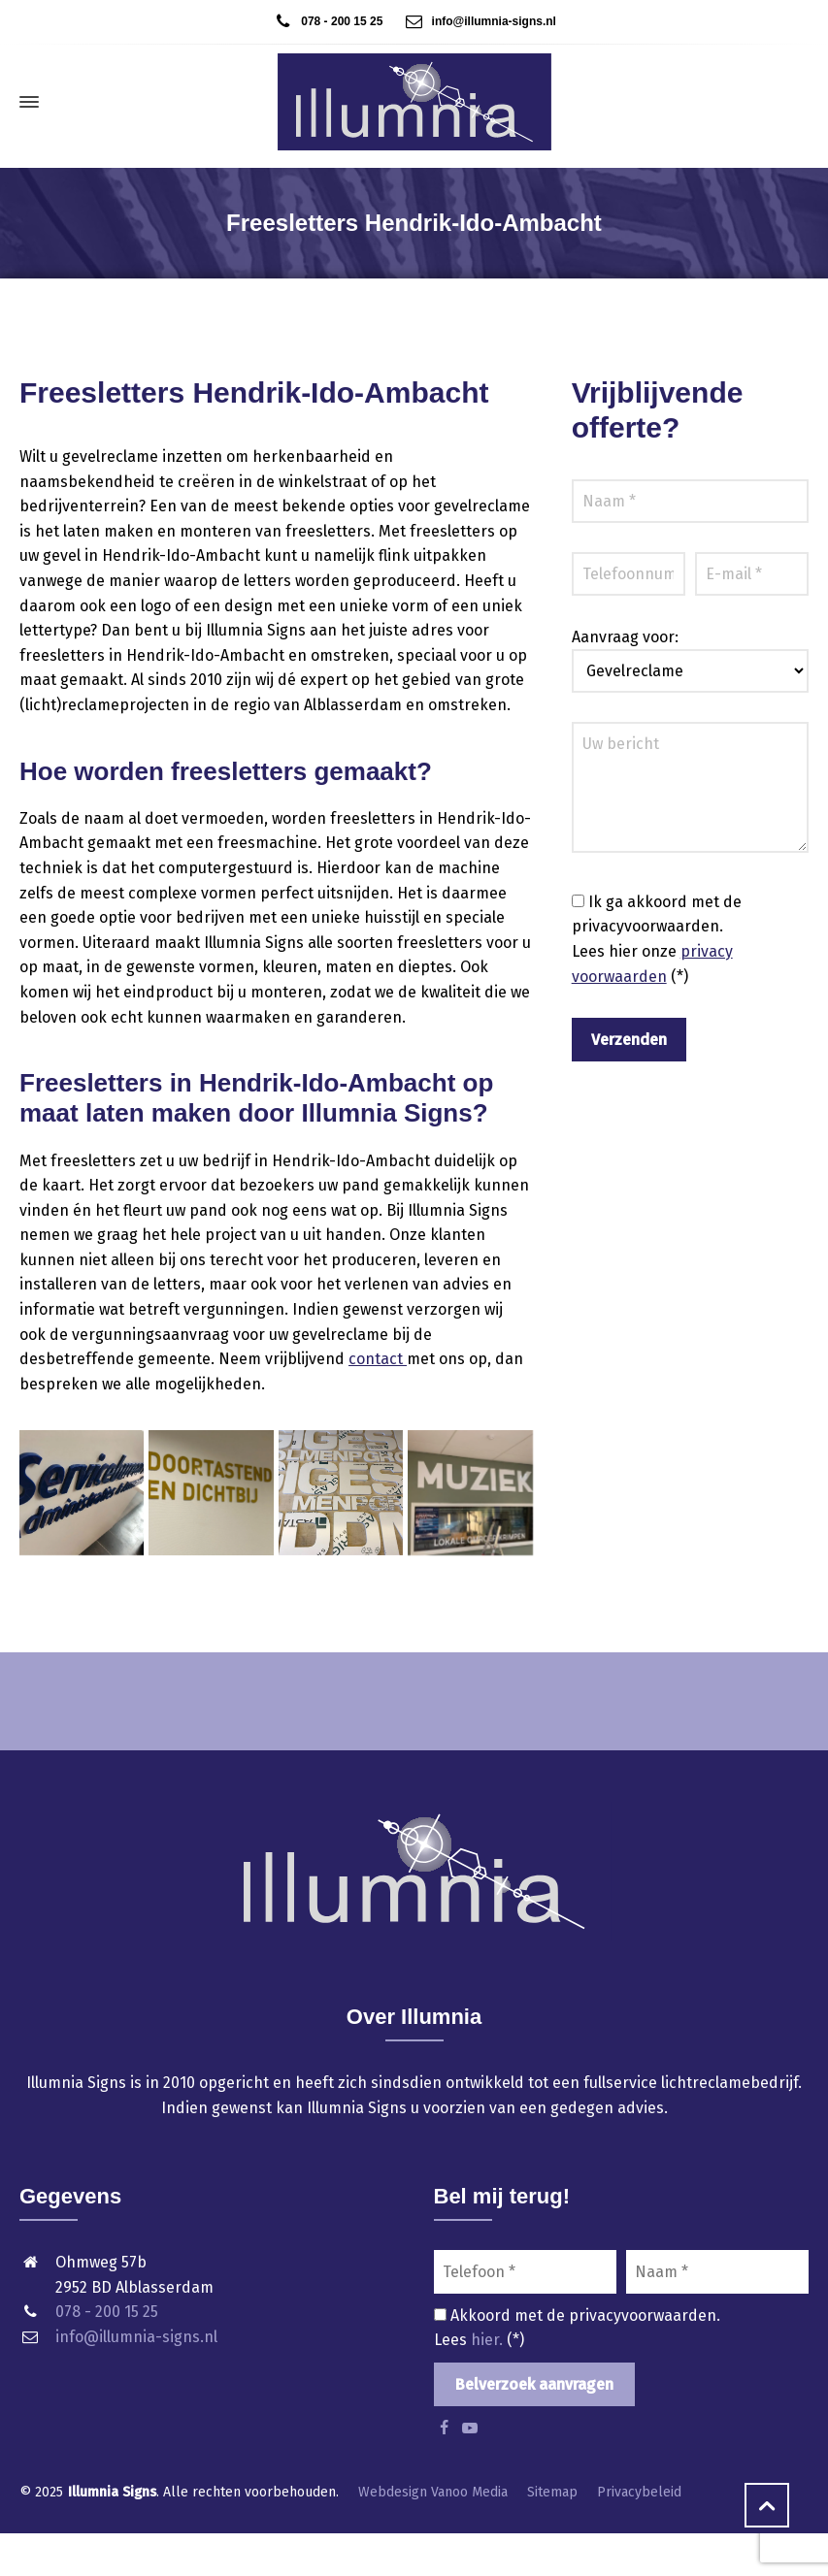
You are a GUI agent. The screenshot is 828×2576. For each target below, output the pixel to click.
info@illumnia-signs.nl (469, 21)
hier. (489, 2340)
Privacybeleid (639, 2492)
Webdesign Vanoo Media (433, 2492)
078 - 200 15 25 (327, 21)
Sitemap (552, 2492)
